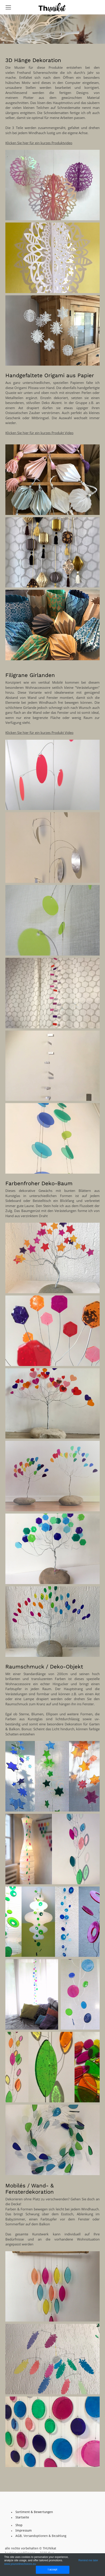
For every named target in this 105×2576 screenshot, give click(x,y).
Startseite (22, 2517)
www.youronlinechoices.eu (20, 2564)
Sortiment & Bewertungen (34, 2512)
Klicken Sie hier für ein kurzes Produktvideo (38, 143)
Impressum (23, 2530)
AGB (18, 2536)
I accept (52, 2569)
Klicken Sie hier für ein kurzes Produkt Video (39, 433)
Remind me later (88, 2560)
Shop (18, 2525)
